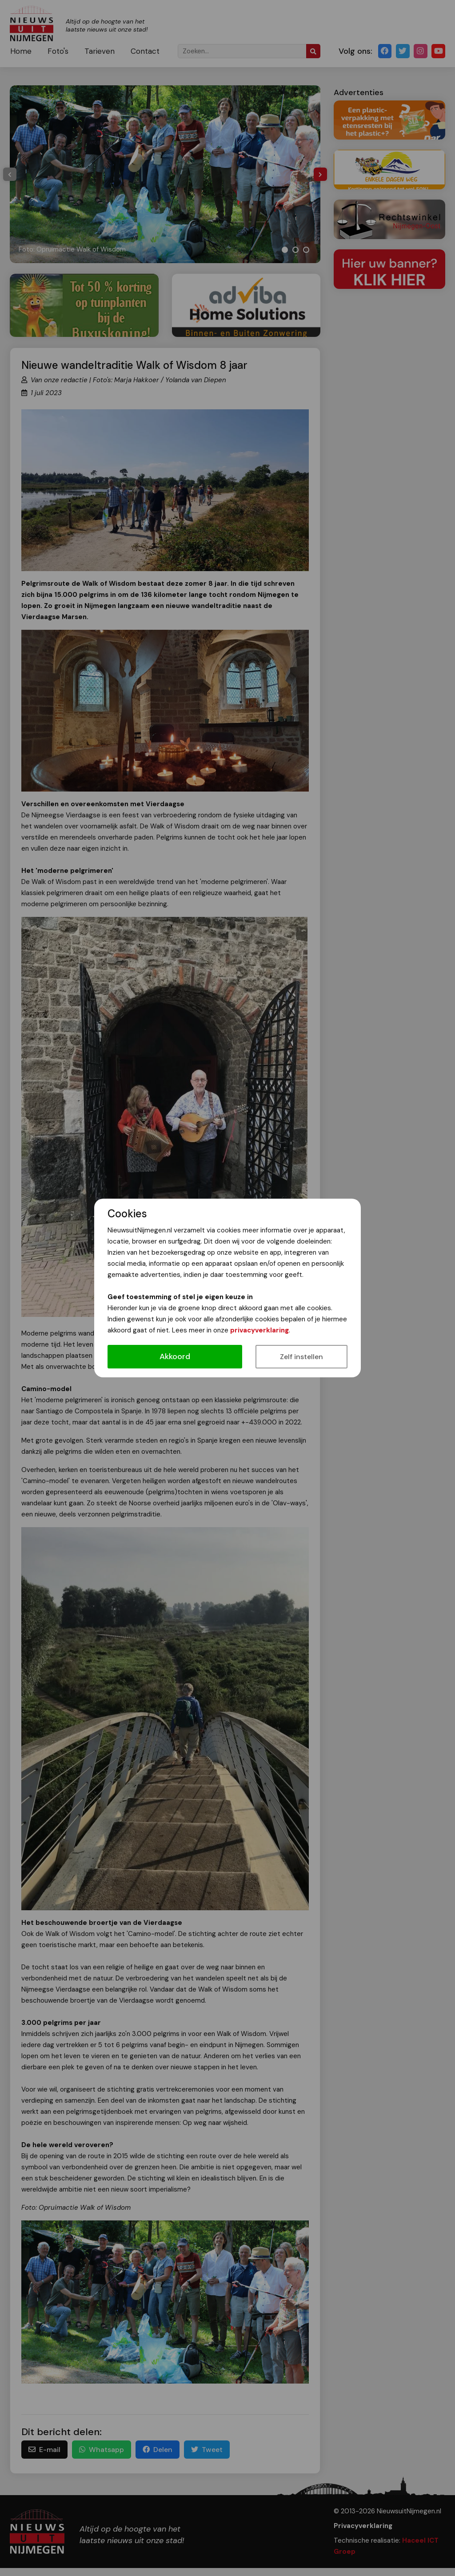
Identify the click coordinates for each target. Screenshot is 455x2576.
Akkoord (175, 1356)
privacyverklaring (259, 1330)
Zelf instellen (301, 1356)
